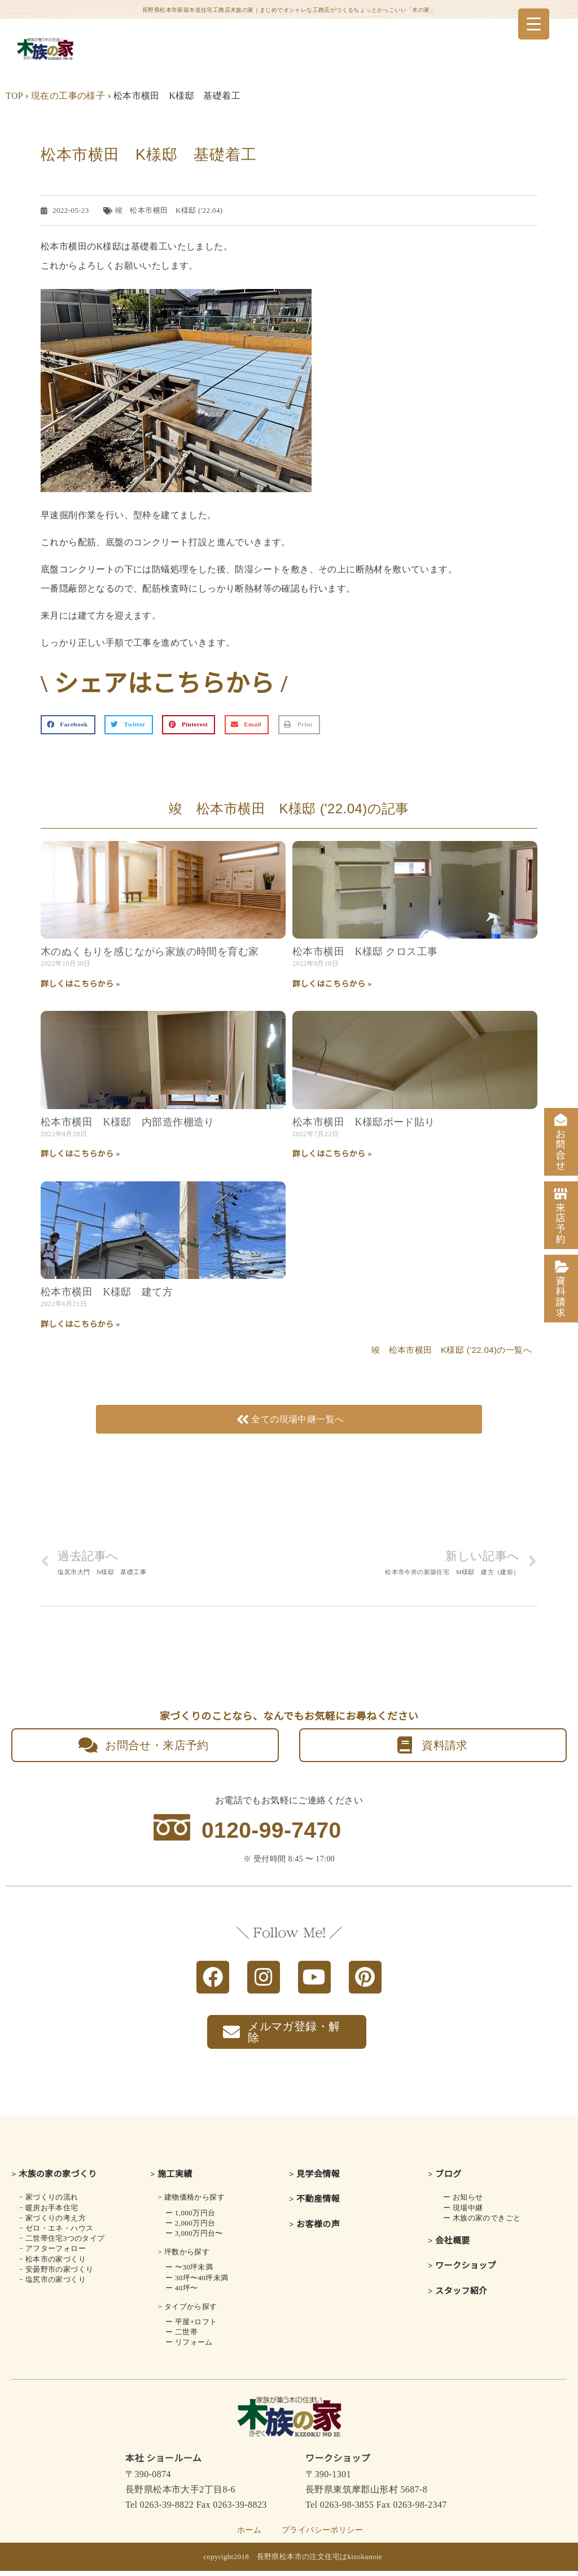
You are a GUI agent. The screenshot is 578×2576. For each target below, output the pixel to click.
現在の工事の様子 (68, 95)
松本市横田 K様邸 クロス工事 (365, 951)
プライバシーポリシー (322, 2535)
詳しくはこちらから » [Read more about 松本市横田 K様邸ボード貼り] (332, 1154)
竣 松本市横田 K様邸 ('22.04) (169, 210)
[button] (68, 724)
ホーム (249, 2535)
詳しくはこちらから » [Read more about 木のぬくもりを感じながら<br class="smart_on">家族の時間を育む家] (80, 984)
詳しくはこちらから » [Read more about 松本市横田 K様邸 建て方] (80, 1324)
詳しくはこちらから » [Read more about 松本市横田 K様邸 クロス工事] (332, 984)
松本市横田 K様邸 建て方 (107, 1292)
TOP (14, 95)
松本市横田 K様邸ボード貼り (363, 1122)
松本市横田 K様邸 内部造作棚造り (127, 1122)
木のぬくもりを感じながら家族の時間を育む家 (150, 951)
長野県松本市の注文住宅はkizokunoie (320, 2561)
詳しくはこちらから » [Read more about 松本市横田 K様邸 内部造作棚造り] (80, 1154)
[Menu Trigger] (533, 24)
